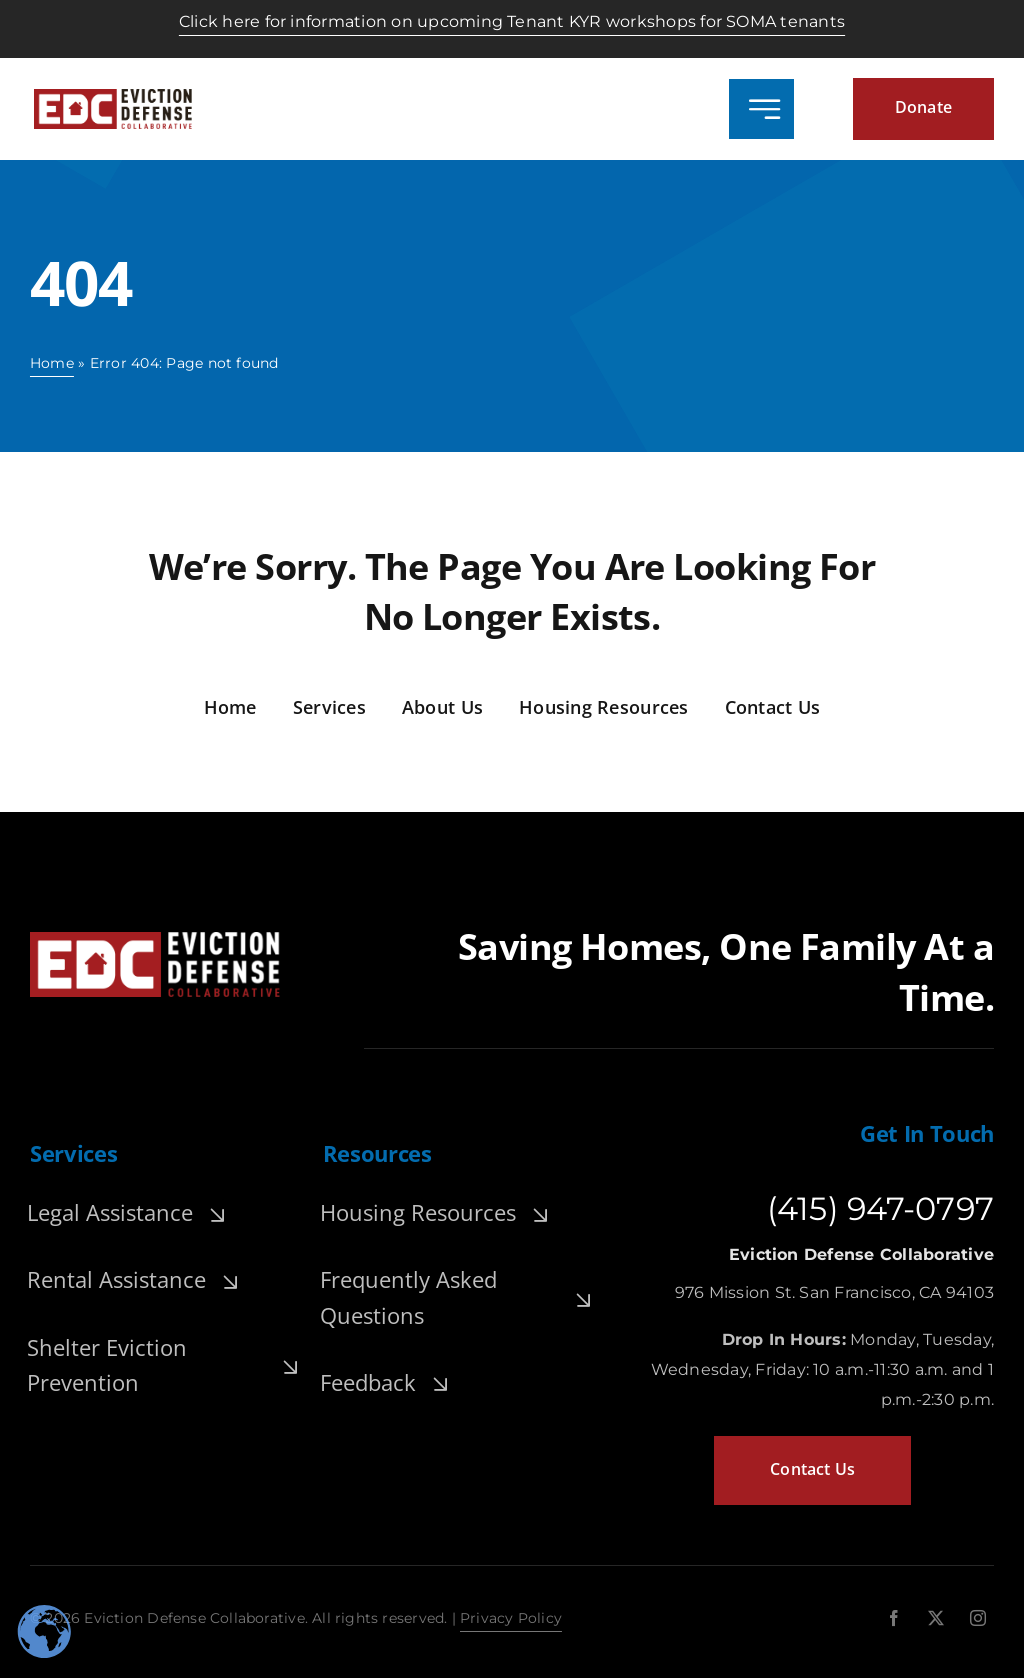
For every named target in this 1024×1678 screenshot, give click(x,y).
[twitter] (936, 1618)
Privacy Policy (511, 1618)
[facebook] (894, 1618)
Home (52, 363)
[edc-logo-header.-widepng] (113, 96)
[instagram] (978, 1618)
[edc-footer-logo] (155, 939)
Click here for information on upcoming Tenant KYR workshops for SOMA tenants (512, 21)
